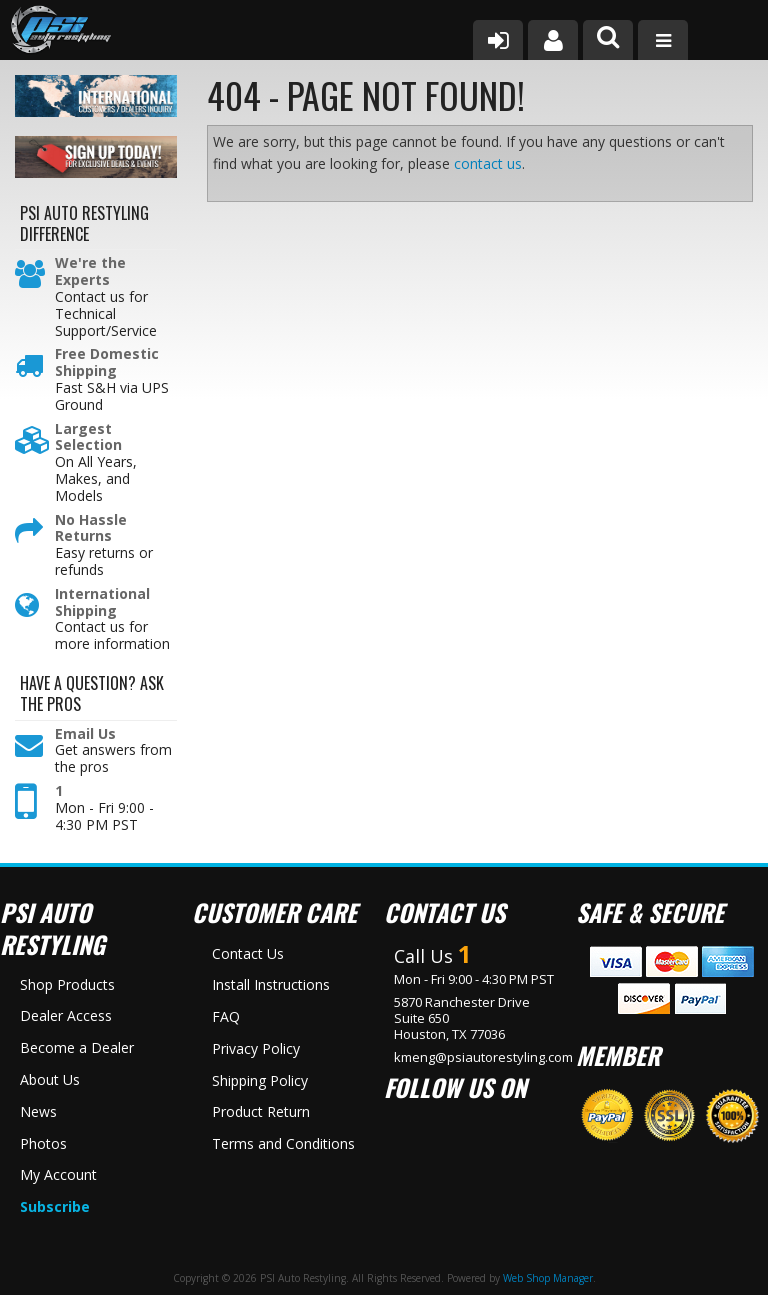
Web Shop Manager (548, 1278)
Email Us (85, 734)
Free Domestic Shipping (107, 363)
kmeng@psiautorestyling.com (483, 1057)
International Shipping (102, 603)
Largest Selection (88, 438)
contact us (488, 163)
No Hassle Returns (91, 529)
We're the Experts (90, 272)
